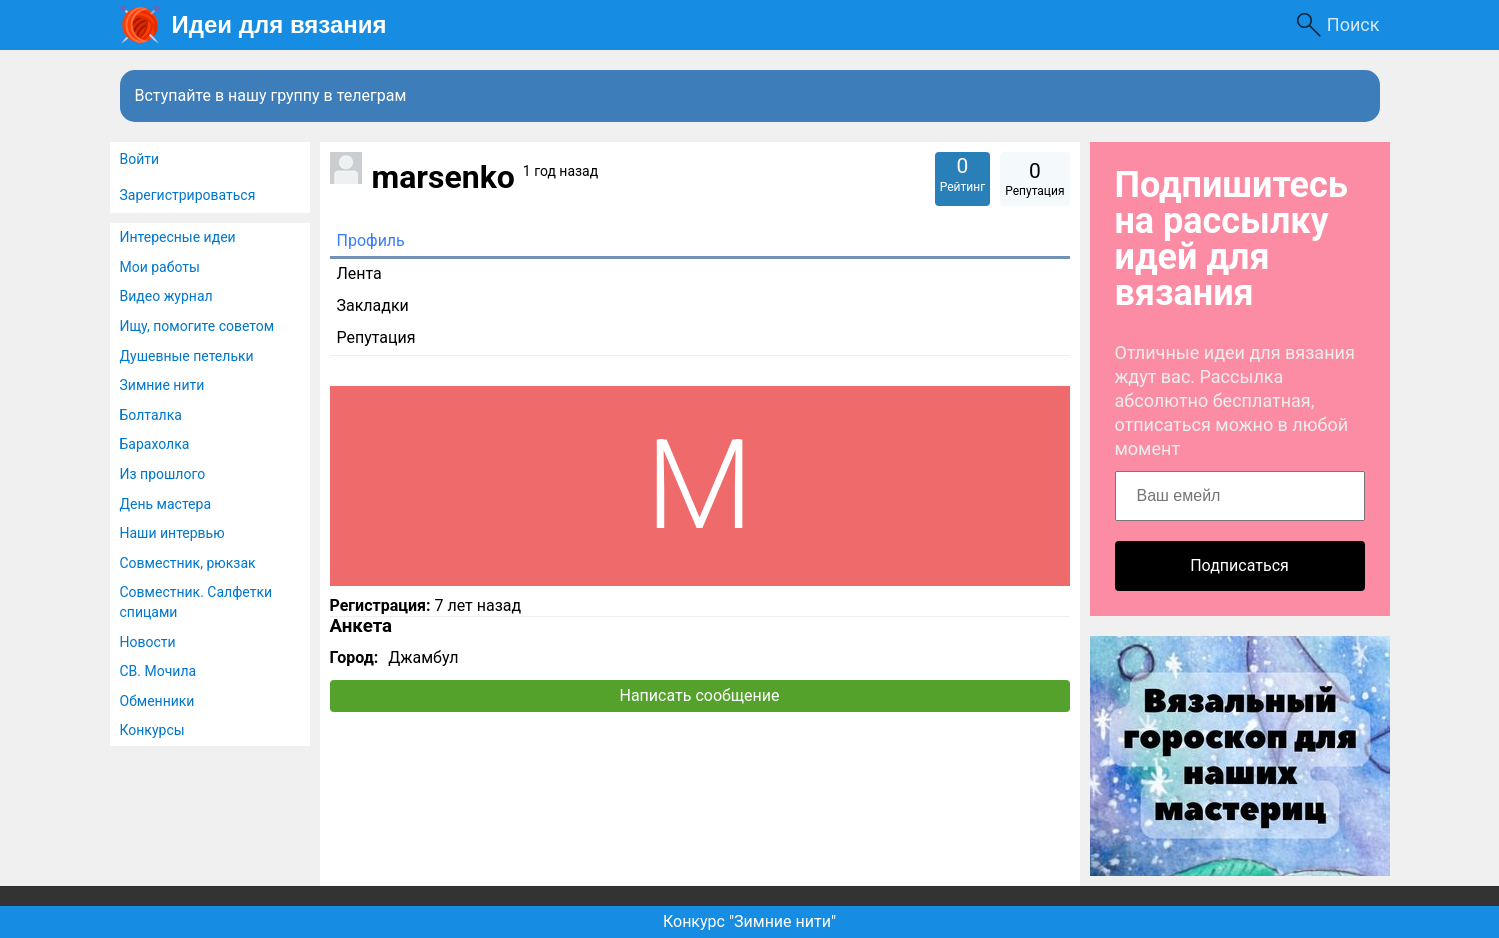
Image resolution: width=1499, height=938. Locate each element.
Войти (140, 159)
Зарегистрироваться (188, 195)
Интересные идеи (178, 237)
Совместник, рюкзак (188, 563)
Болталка (151, 415)
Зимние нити (162, 385)
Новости (148, 642)
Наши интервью (172, 533)
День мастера (166, 504)
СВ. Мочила (158, 671)
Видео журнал (166, 296)
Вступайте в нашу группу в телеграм (271, 95)
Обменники (157, 701)
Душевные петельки (187, 356)
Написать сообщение (700, 695)
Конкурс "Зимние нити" (749, 921)
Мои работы (160, 267)
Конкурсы (152, 730)
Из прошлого (163, 474)
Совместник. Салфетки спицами (196, 602)
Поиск (1353, 24)
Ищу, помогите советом (197, 326)
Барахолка (155, 444)
